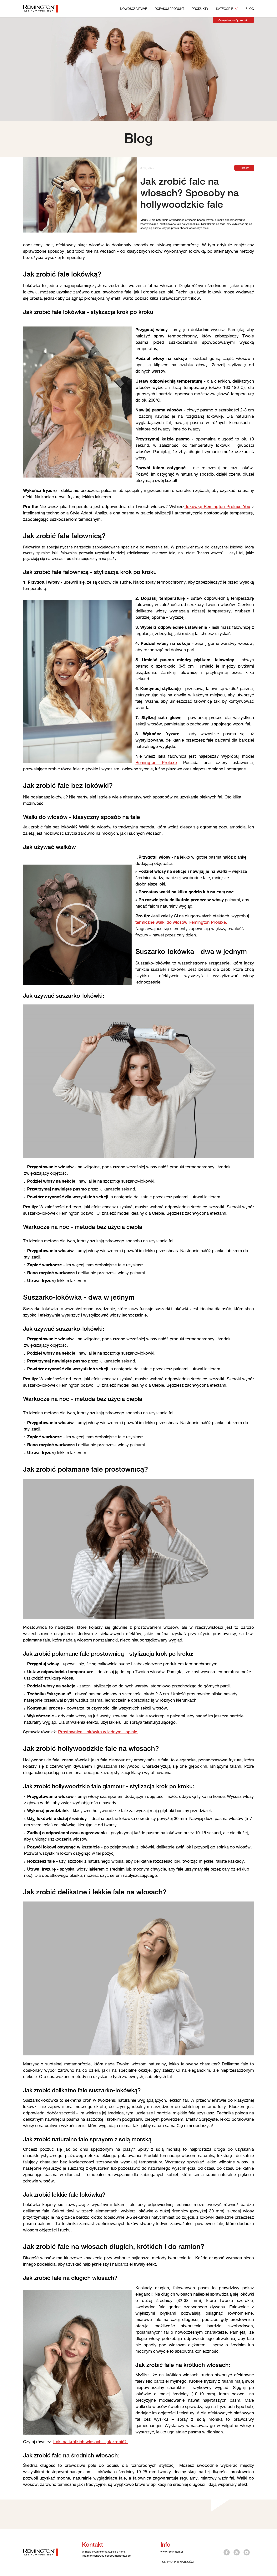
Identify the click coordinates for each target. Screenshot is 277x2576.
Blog (249, 9)
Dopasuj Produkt (169, 9)
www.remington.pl (171, 2551)
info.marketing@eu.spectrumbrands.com (106, 2555)
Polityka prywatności (177, 2561)
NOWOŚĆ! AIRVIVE (133, 9)
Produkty (200, 9)
